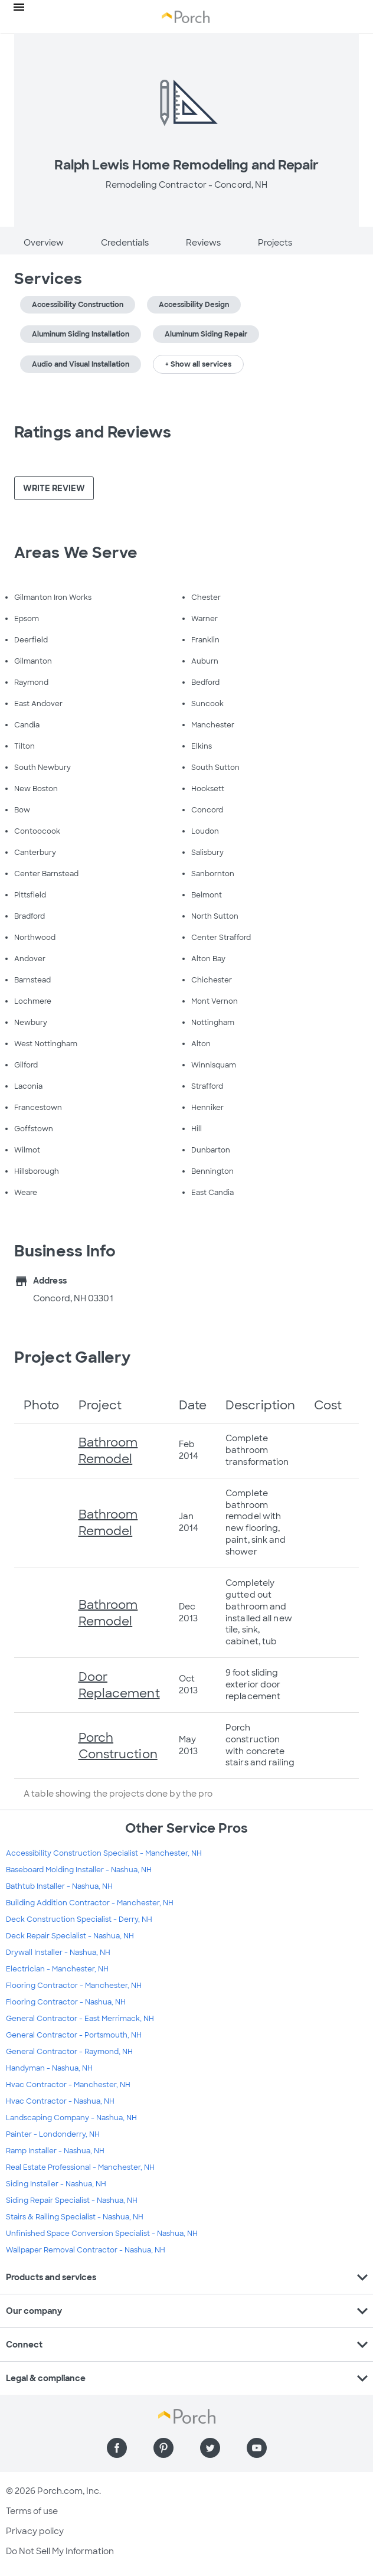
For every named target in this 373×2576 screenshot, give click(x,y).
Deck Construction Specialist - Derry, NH (79, 1919)
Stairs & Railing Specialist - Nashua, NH (74, 2217)
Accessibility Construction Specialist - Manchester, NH (104, 1853)
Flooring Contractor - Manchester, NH (74, 1985)
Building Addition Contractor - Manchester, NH (90, 1903)
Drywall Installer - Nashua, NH (58, 1952)
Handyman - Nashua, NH (49, 2068)
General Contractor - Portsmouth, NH (74, 2035)
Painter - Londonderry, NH (53, 2134)
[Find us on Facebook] (117, 2448)
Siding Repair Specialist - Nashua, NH (72, 2200)
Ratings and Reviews (92, 432)
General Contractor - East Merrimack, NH (80, 2018)
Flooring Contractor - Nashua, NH (66, 2002)
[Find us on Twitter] (210, 2448)
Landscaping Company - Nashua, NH (71, 2118)
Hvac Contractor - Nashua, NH (60, 2101)
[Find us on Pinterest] (163, 2448)
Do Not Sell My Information (60, 2551)
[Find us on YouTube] (257, 2448)
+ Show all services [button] (198, 364)
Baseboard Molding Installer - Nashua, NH (79, 1870)
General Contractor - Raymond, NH (69, 2051)
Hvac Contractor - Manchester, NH (68, 2084)
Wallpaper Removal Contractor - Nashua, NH (85, 2250)
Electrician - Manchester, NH (57, 1969)
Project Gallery (72, 1357)
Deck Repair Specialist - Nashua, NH (70, 1936)
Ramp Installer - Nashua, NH (55, 2151)
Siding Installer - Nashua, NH (56, 2184)
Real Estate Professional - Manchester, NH (80, 2167)
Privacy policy (35, 2531)
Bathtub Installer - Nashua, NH (59, 1886)
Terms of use (32, 2511)
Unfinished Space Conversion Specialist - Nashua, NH (102, 2233)
